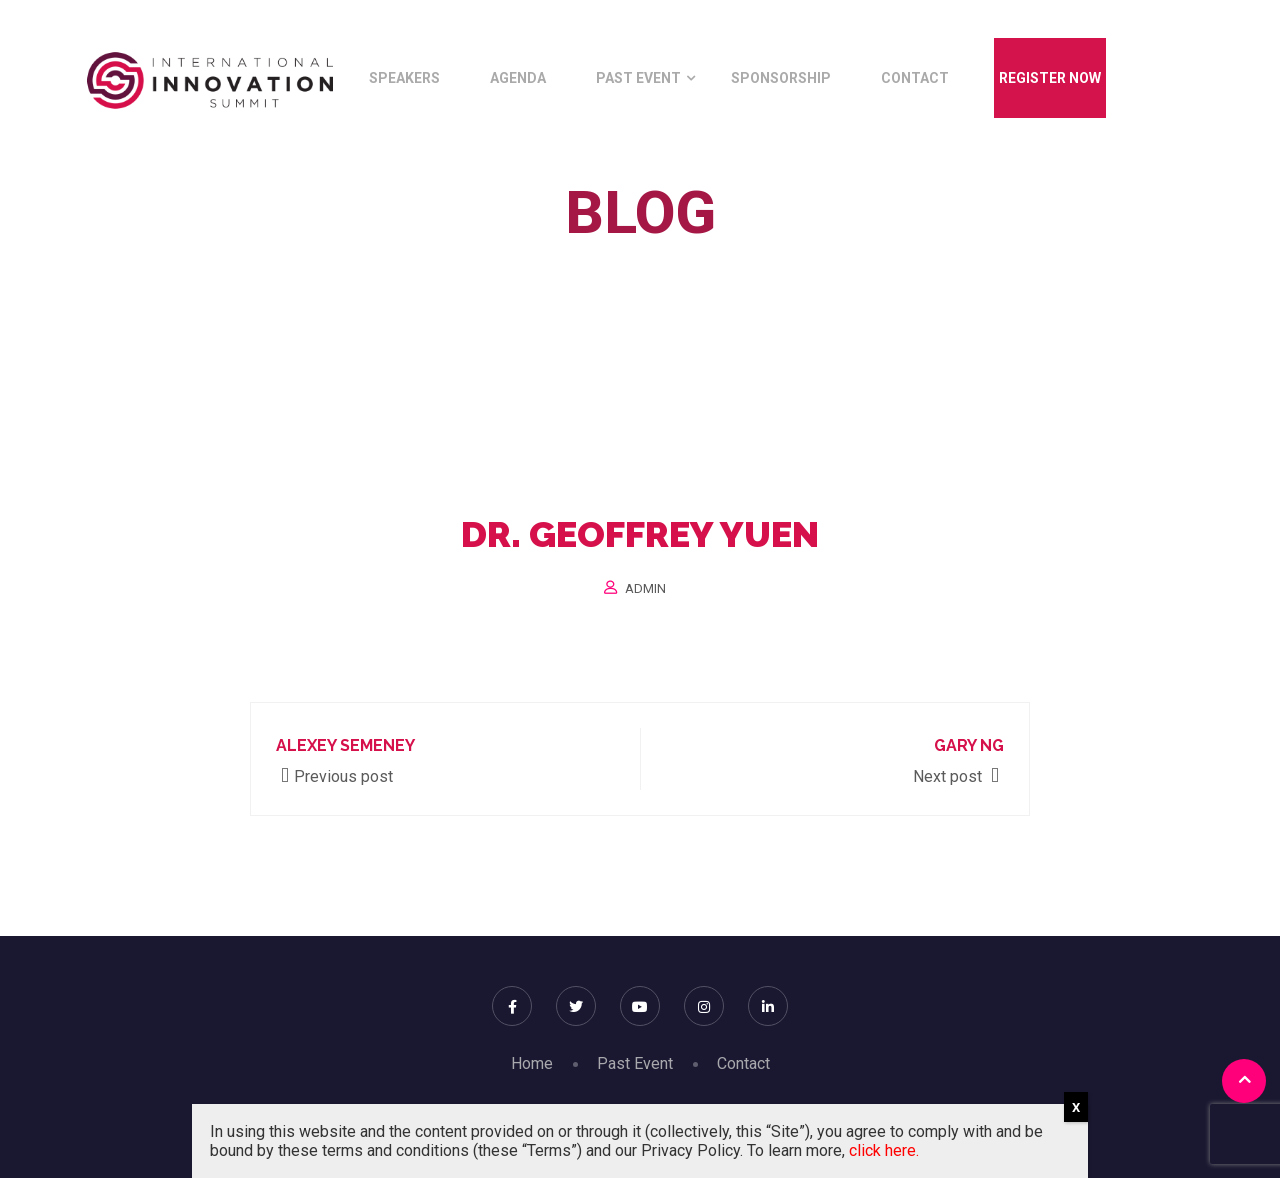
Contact (915, 78)
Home (506, 258)
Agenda (518, 78)
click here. (884, 1150)
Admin (645, 588)
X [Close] (1076, 1107)
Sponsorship (781, 78)
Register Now (1050, 78)
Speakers (404, 78)
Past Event (638, 78)
